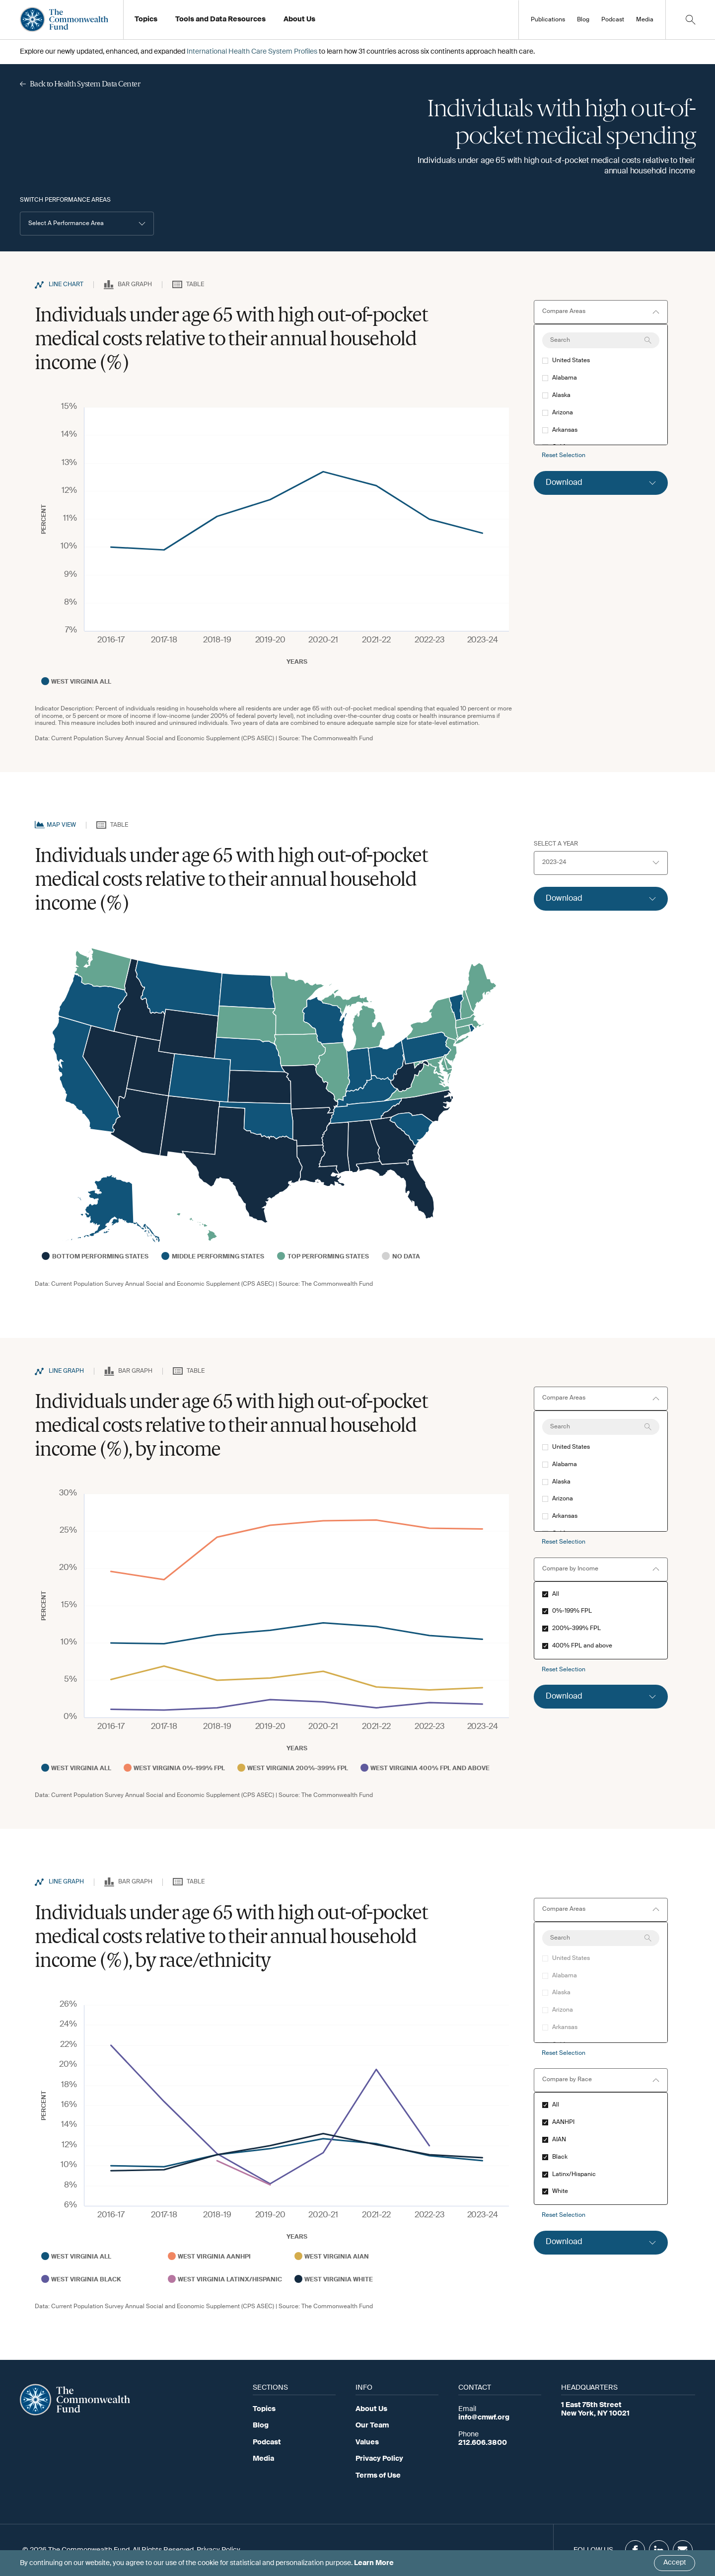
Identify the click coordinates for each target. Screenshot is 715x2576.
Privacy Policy (379, 2458)
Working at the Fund (322, 22)
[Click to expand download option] (601, 483)
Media (644, 20)
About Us (371, 2409)
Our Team (372, 2425)
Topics (264, 2409)
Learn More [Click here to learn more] (374, 2563)
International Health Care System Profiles (252, 51)
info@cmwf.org (483, 2417)
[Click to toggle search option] (690, 19)
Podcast (612, 20)
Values (367, 2442)
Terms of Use (378, 2475)
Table (195, 285)
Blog (583, 20)
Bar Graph (135, 285)
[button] (87, 223)
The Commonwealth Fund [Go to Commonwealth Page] (337, 739)
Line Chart (66, 285)
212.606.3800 (482, 2442)
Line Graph (66, 1371)
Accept (674, 2562)
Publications (548, 20)
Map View (61, 825)
